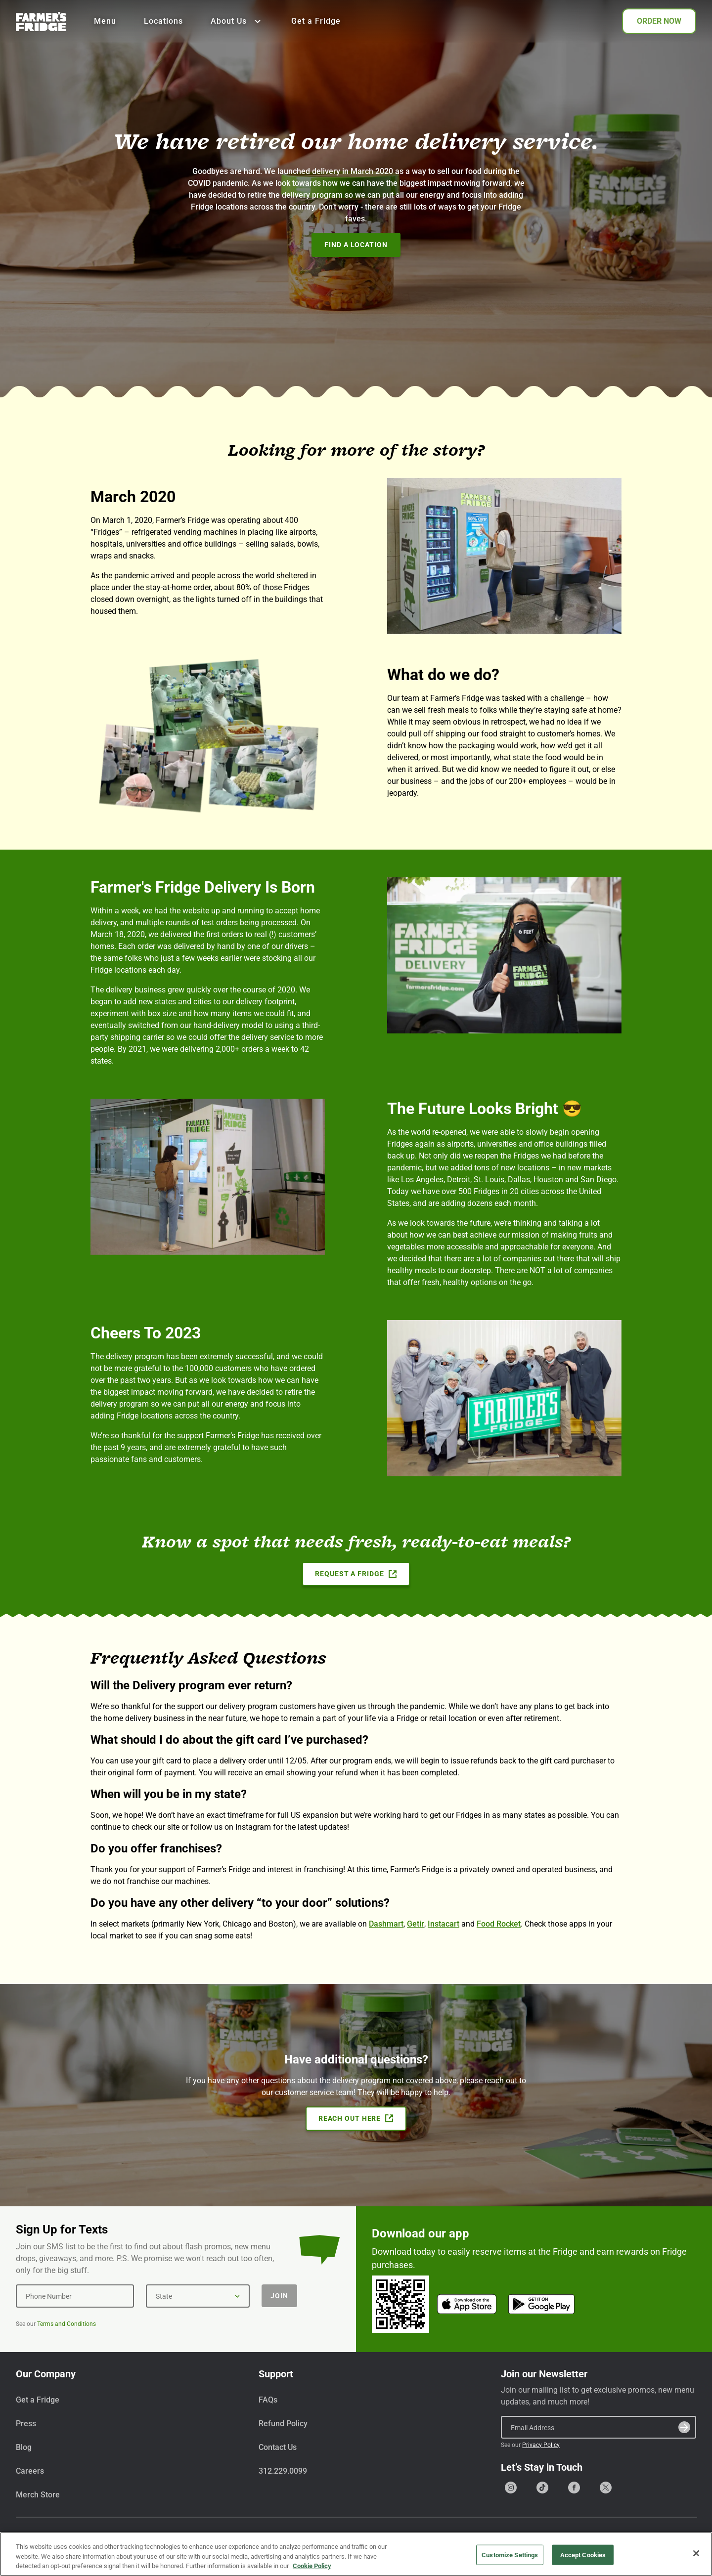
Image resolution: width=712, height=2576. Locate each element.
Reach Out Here (356, 2118)
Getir (415, 1924)
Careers (30, 2471)
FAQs (268, 2399)
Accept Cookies (583, 2556)
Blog (24, 2447)
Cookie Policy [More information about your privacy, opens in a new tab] (312, 2568)
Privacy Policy (541, 2445)
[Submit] (684, 2427)
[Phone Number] (75, 2295)
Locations (163, 21)
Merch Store (38, 2494)
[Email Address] (598, 2427)
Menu (105, 21)
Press (26, 2423)
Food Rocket (499, 1924)
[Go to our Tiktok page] (542, 2487)
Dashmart (386, 1924)
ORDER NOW (659, 21)
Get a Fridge (316, 21)
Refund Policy (283, 2423)
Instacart (443, 1924)
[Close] (696, 2555)
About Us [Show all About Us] (237, 21)
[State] (198, 2295)
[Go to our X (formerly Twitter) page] (606, 2487)
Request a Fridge (356, 1574)
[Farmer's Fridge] (41, 21)
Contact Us (278, 2447)
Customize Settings (510, 2556)
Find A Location (355, 245)
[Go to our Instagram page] (511, 2487)
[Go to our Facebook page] (574, 2487)
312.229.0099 (283, 2471)
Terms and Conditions (66, 2323)
